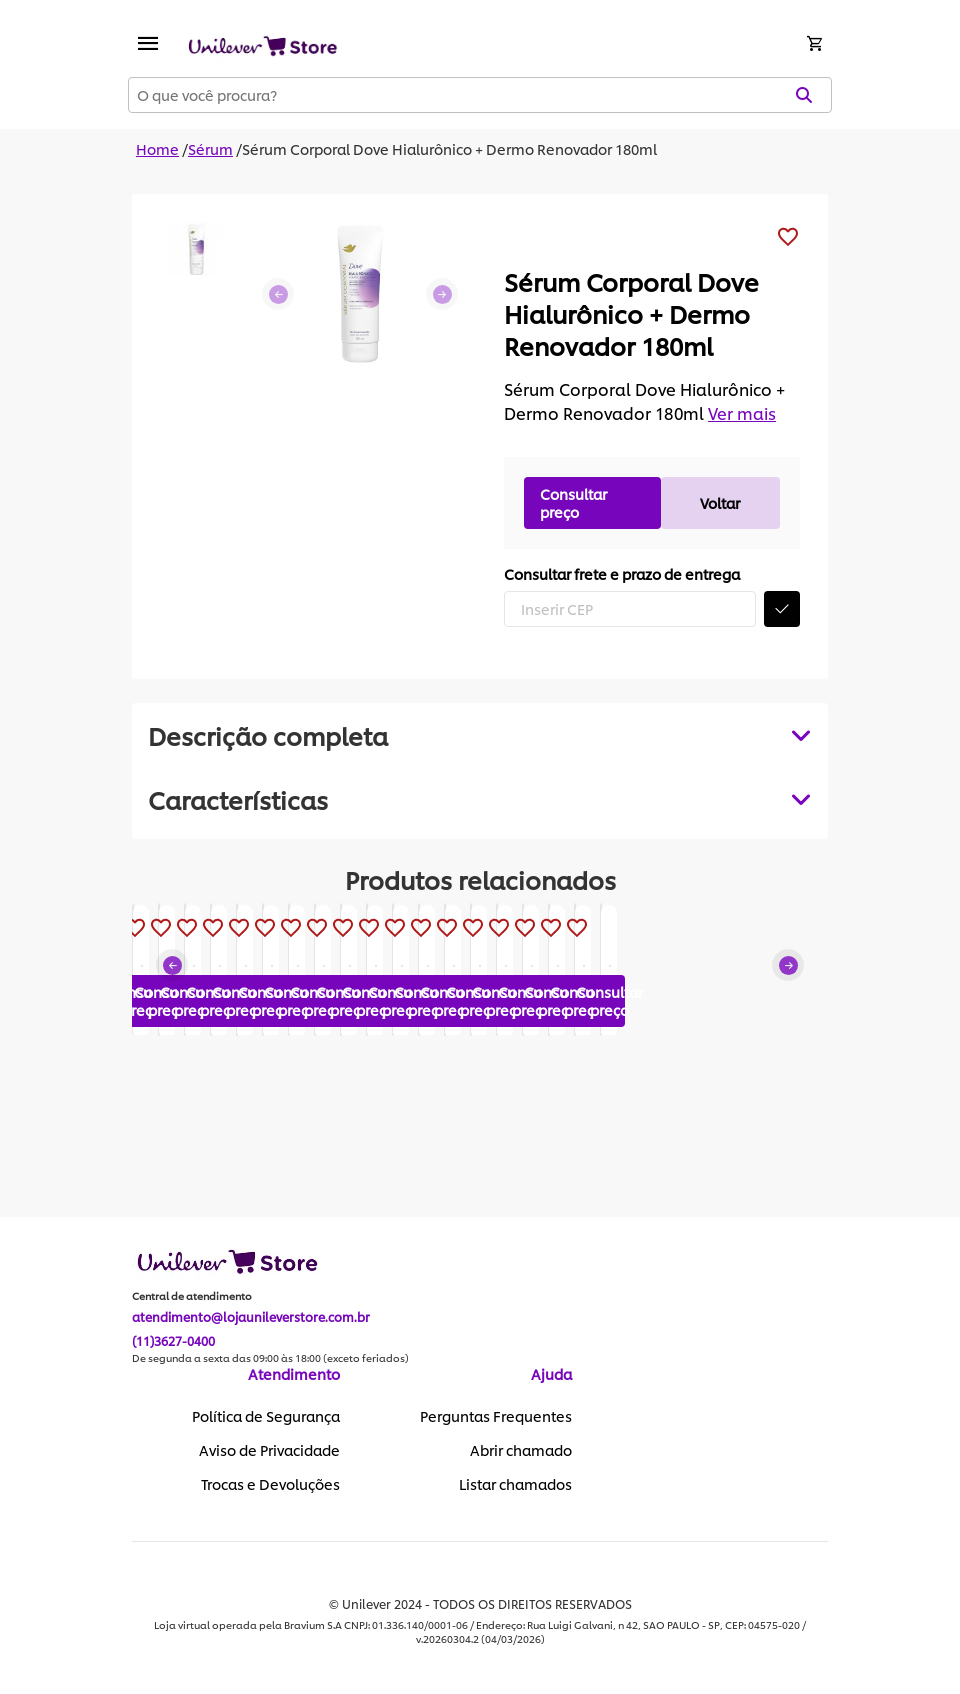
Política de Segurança (266, 1417)
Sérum (210, 148)
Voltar (720, 502)
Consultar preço (573, 502)
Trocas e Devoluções (270, 1485)
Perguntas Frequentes (496, 1417)
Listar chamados (515, 1485)
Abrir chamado (521, 1451)
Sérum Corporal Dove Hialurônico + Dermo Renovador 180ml (449, 148)
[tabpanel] (480, 799)
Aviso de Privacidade (269, 1451)
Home (157, 148)
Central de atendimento (192, 1297)
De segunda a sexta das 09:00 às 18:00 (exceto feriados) (270, 1359)
